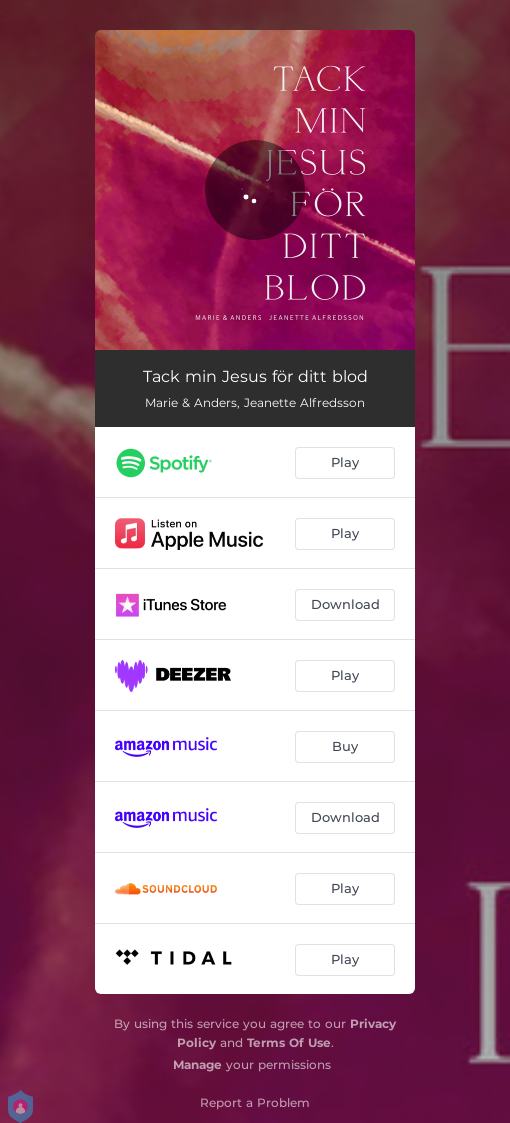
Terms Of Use (289, 1042)
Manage (197, 1064)
